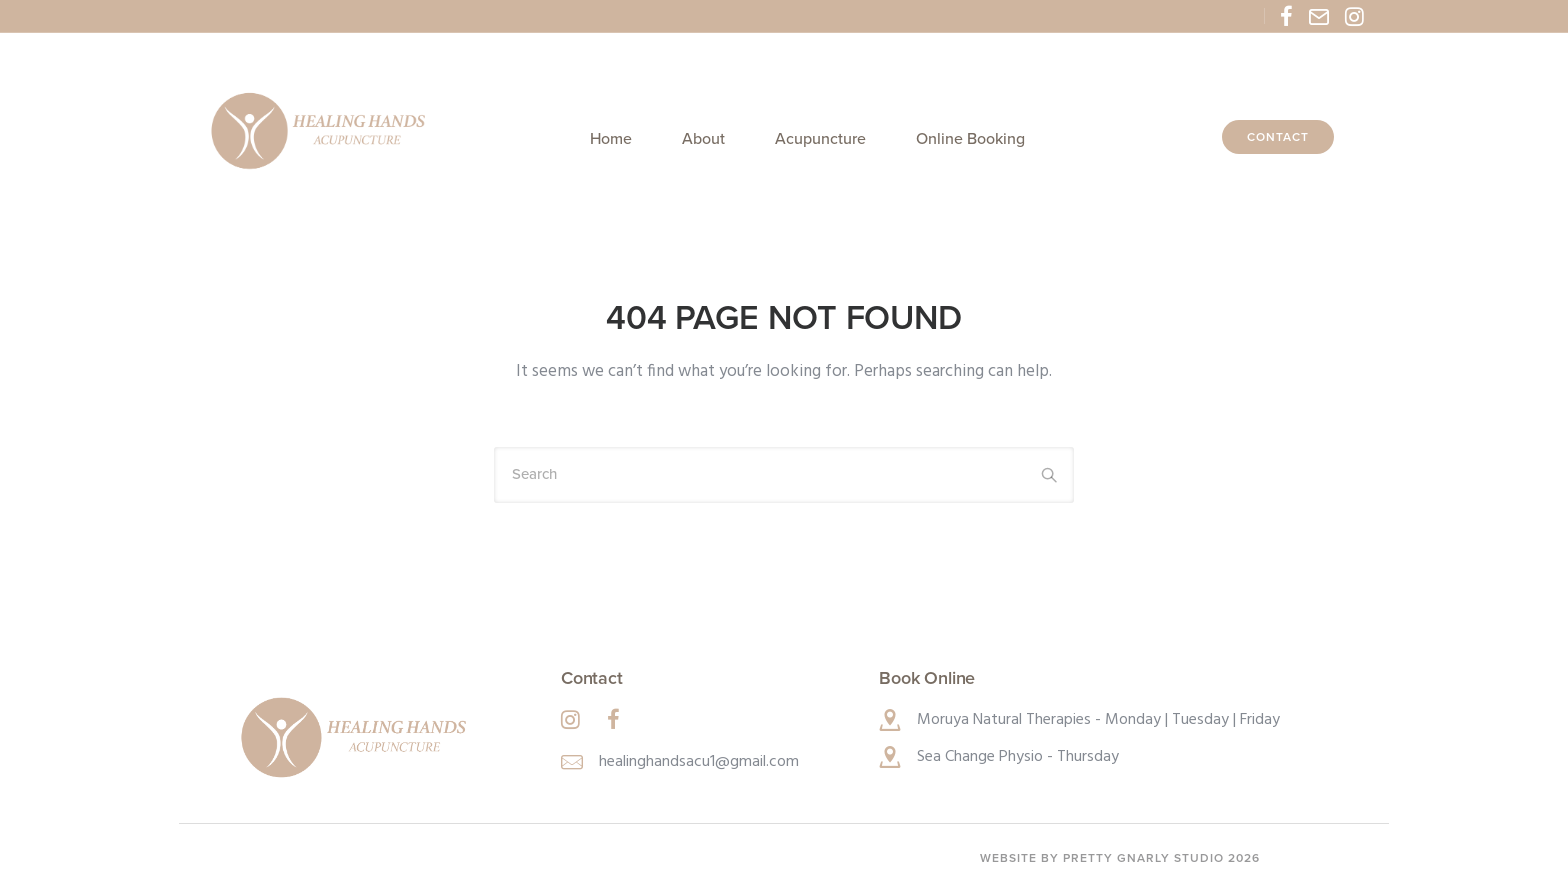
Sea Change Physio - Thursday (1018, 757)
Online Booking (970, 139)
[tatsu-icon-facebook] (1286, 16)
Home (611, 139)
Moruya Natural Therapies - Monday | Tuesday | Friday (1098, 720)
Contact (1278, 137)
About (703, 139)
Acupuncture (820, 139)
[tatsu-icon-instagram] (1354, 16)
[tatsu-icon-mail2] (1319, 16)
